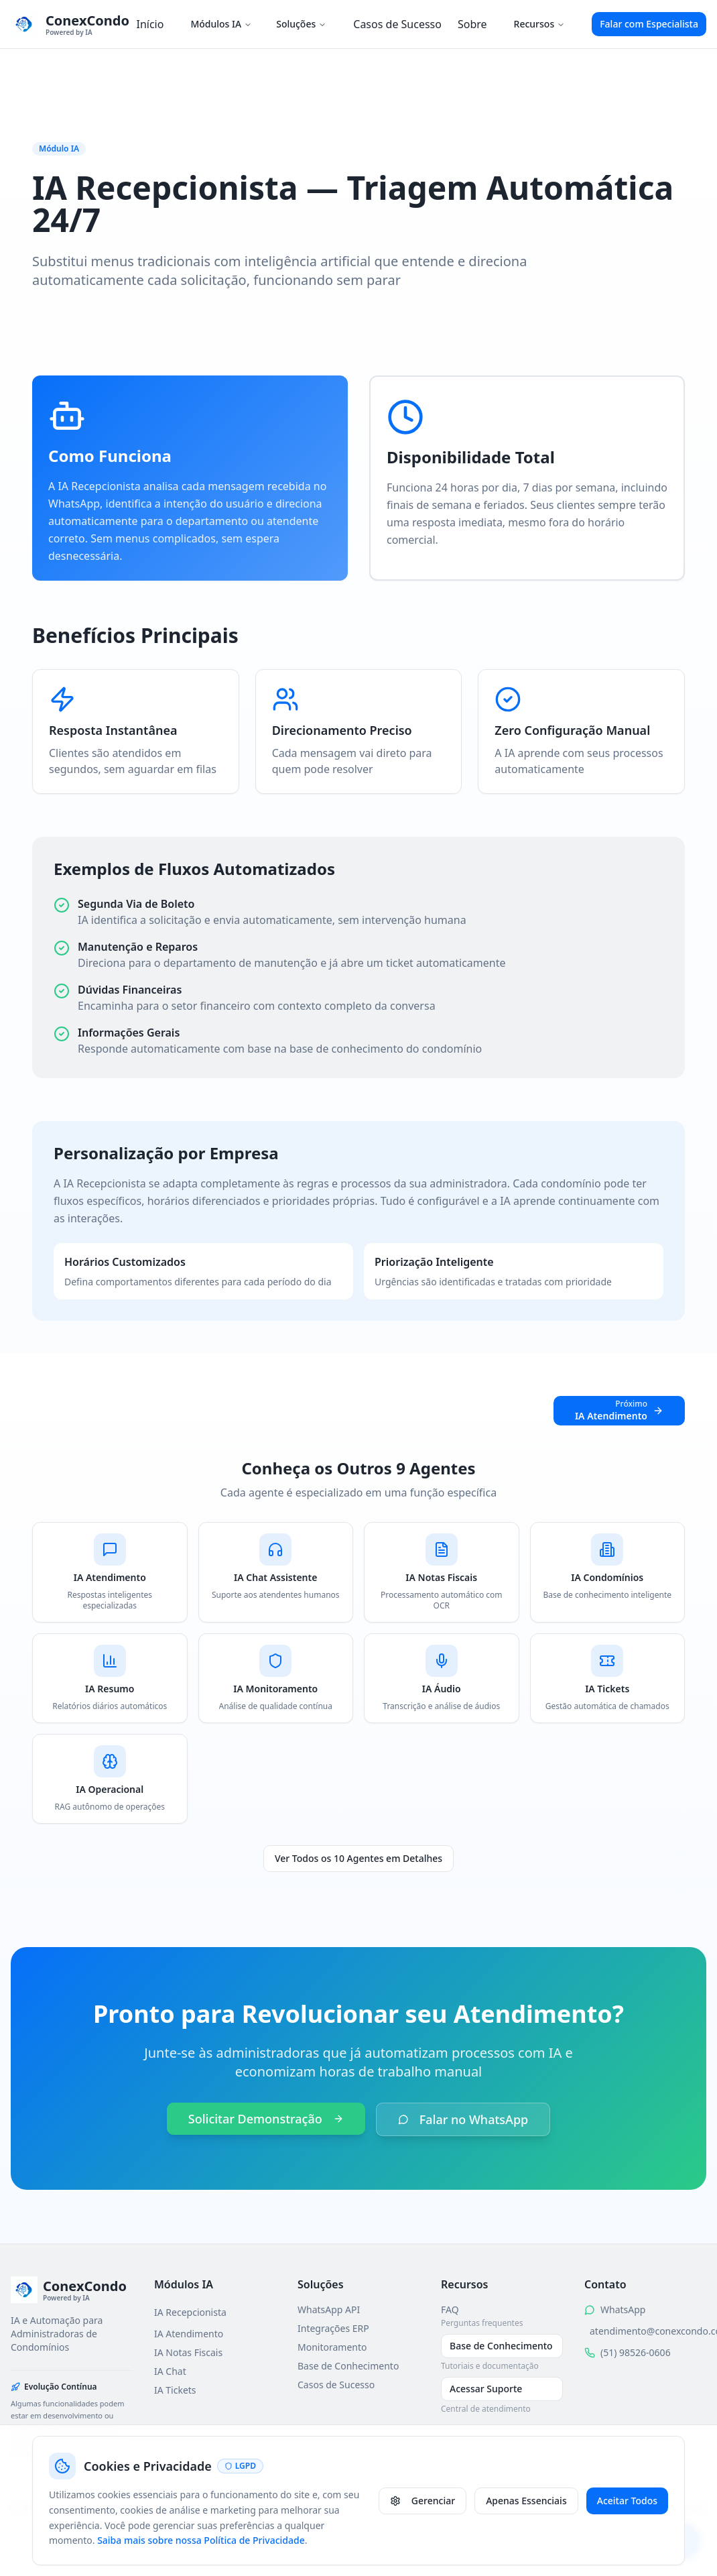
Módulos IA (221, 23)
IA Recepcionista (190, 2312)
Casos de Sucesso (397, 24)
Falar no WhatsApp (463, 2119)
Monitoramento (332, 2347)
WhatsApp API (329, 2309)
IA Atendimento (188, 2333)
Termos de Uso (583, 2507)
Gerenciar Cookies (666, 2507)
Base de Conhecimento (348, 2365)
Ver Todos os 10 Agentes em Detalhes (358, 1858)
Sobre (472, 24)
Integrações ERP (333, 2328)
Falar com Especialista (649, 23)
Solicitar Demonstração (266, 2119)
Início (150, 24)
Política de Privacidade (489, 2507)
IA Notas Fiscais (188, 2352)
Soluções (301, 23)
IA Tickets (175, 2390)
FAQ (450, 2309)
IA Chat (170, 2371)
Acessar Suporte (486, 2388)
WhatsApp (622, 2309)
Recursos (540, 23)
